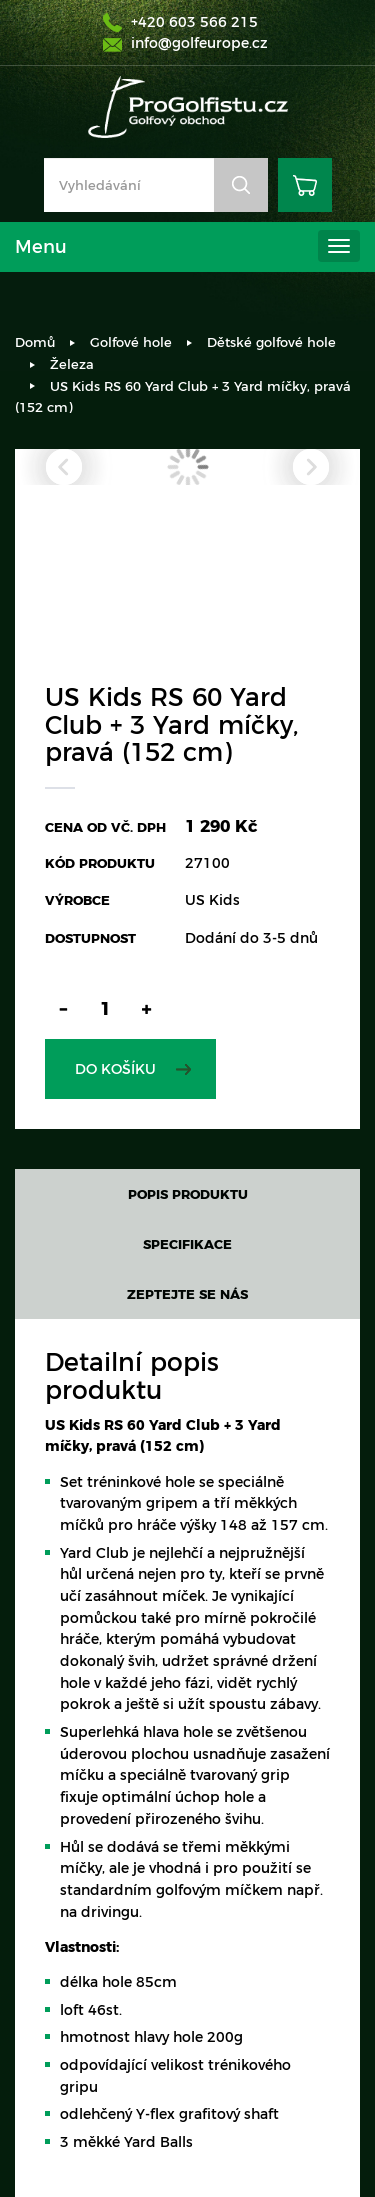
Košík (305, 185)
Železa (72, 364)
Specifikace (187, 1244)
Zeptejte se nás (187, 1294)
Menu (41, 247)
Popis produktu (188, 1194)
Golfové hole (131, 342)
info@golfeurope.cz (199, 43)
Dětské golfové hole (271, 342)
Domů (35, 342)
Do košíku (115, 1069)
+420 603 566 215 (194, 22)
